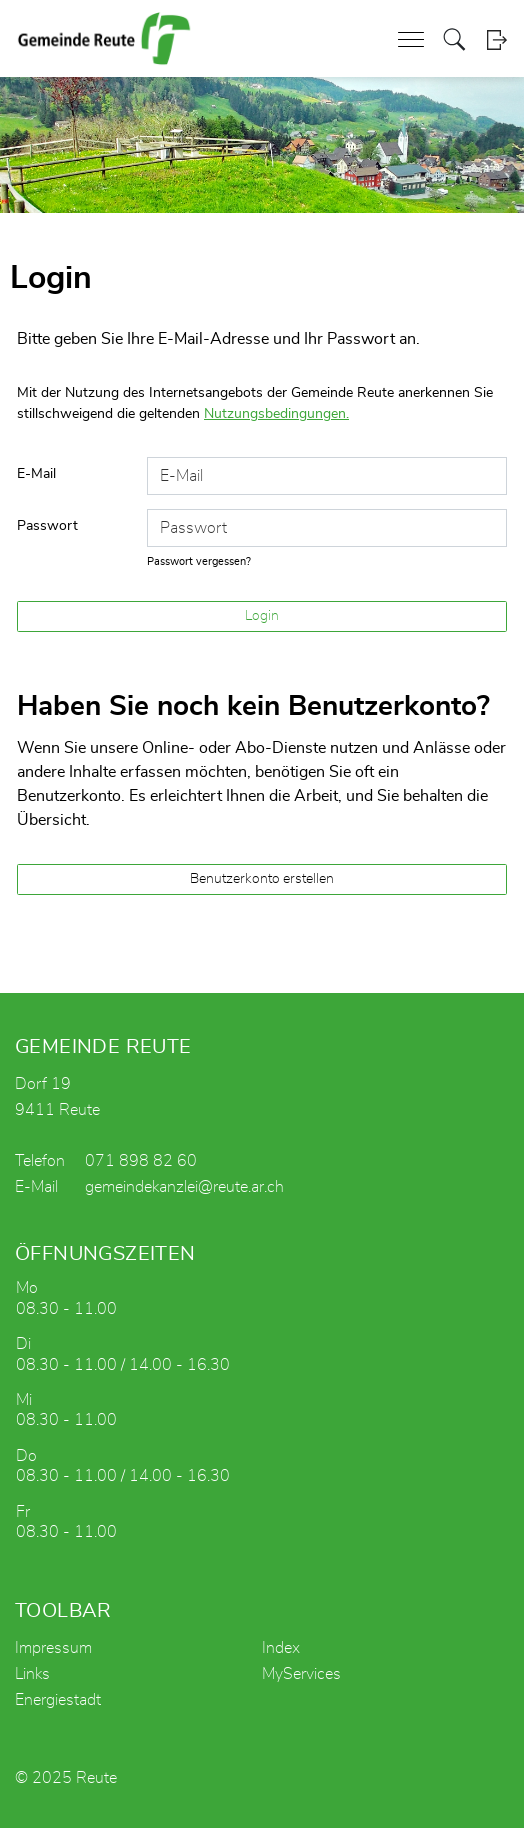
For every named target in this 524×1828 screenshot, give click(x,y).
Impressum (53, 1648)
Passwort (47, 526)
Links (32, 1674)
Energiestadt (58, 1700)
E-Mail (36, 474)
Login (496, 39)
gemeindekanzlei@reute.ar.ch (184, 1187)
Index (281, 1648)
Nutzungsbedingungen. (276, 414)
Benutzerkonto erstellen (262, 879)
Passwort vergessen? (199, 561)
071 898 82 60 (141, 1161)
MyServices (301, 1674)
